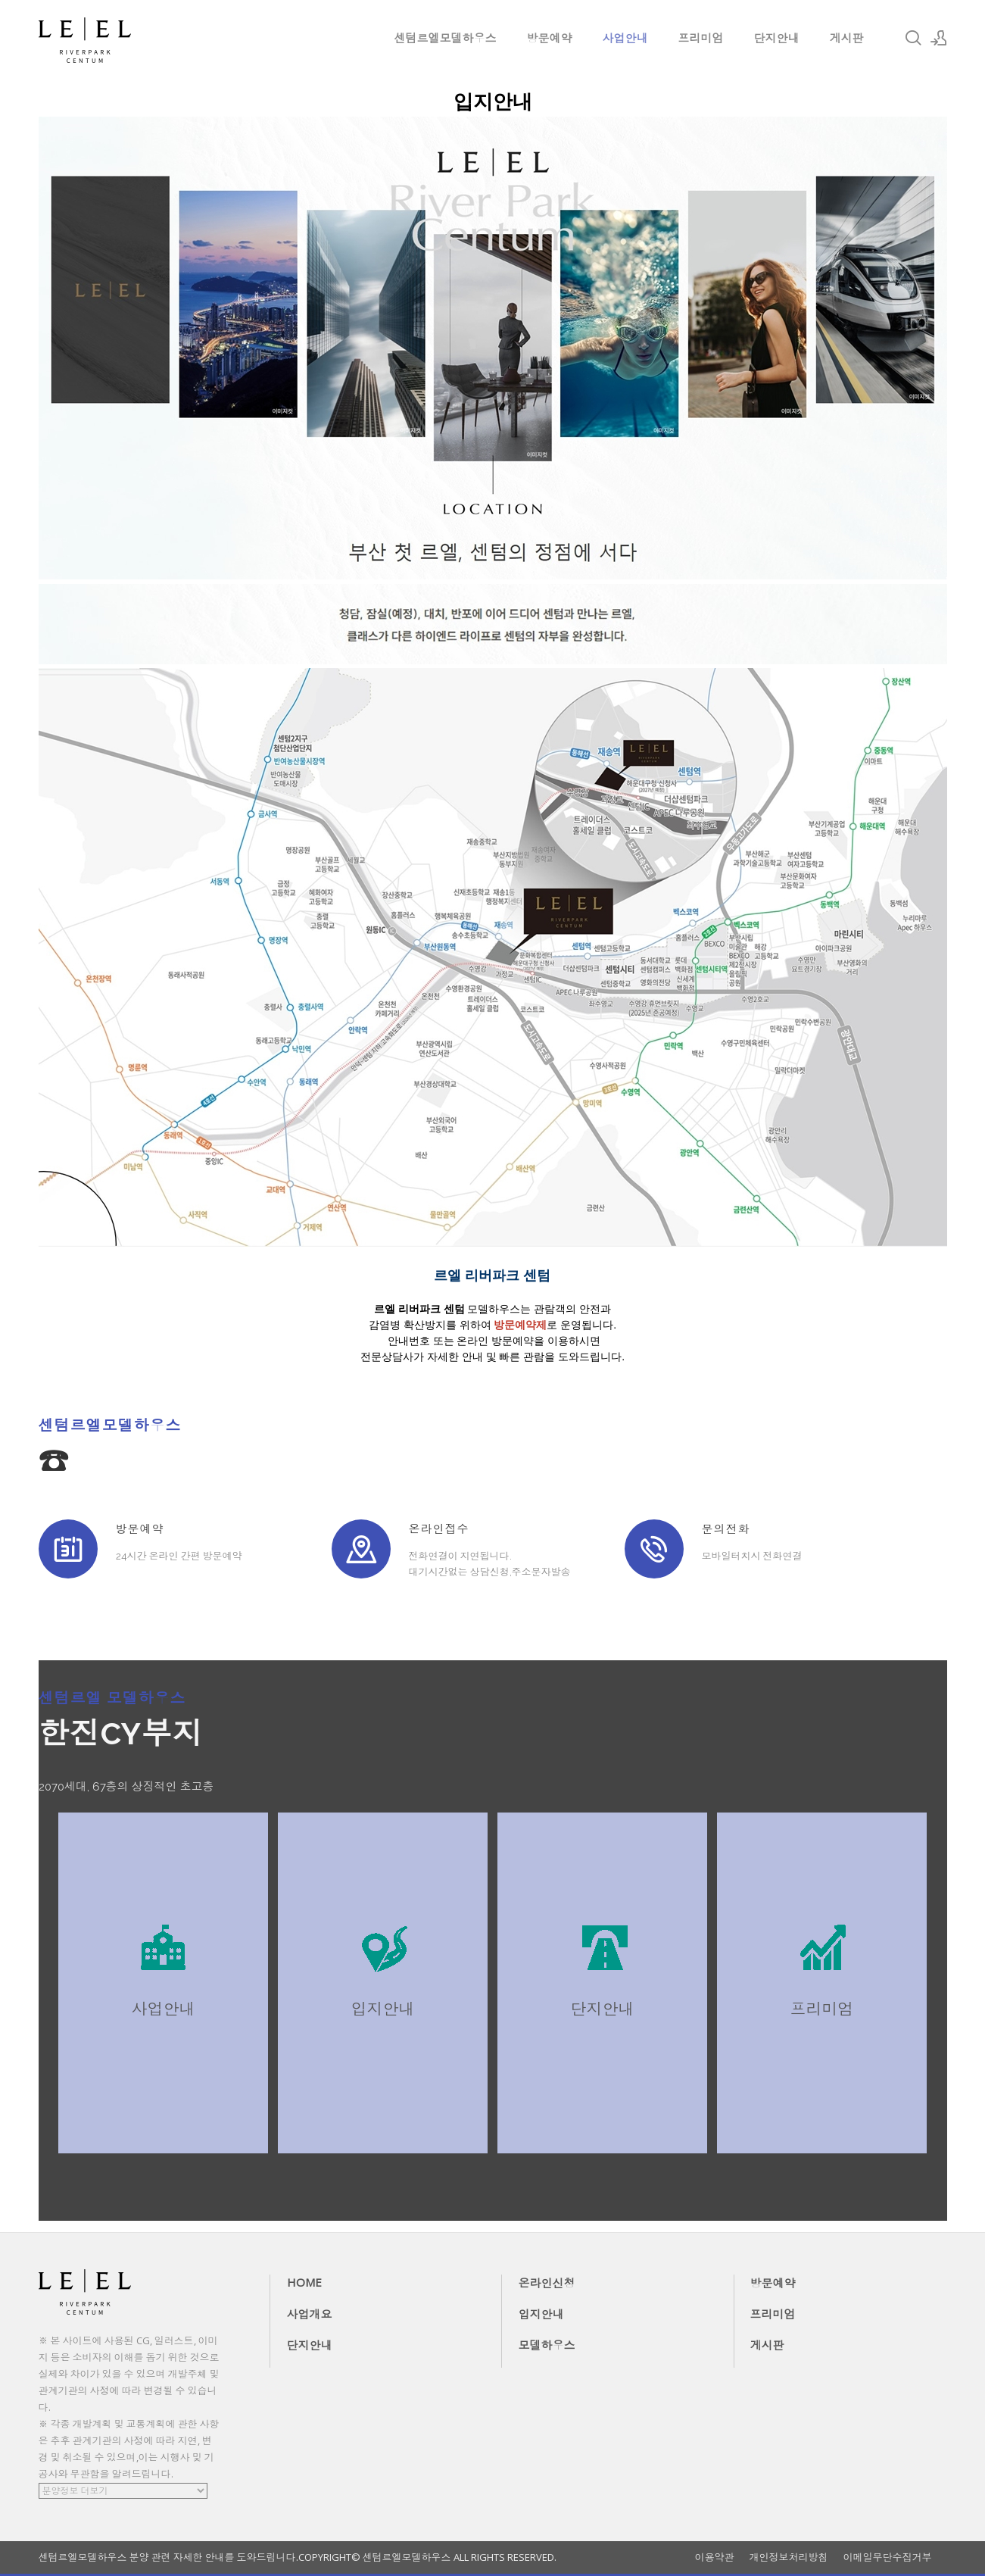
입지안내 (541, 2314)
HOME (304, 2282)
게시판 (847, 37)
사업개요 (309, 2314)
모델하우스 (547, 2345)
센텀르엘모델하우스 (445, 37)
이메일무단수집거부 (887, 2557)
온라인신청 (547, 2282)
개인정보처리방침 (789, 2557)
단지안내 (777, 37)
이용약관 (714, 2557)
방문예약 (549, 37)
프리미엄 (701, 37)
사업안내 (625, 37)
